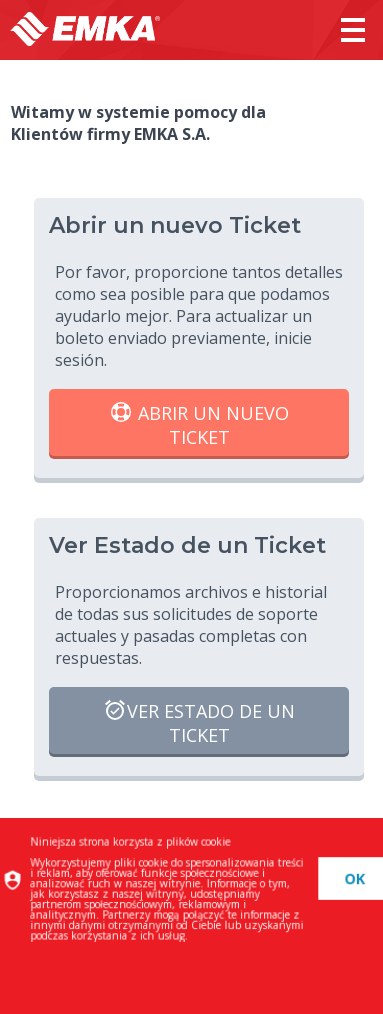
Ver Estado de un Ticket (199, 722)
